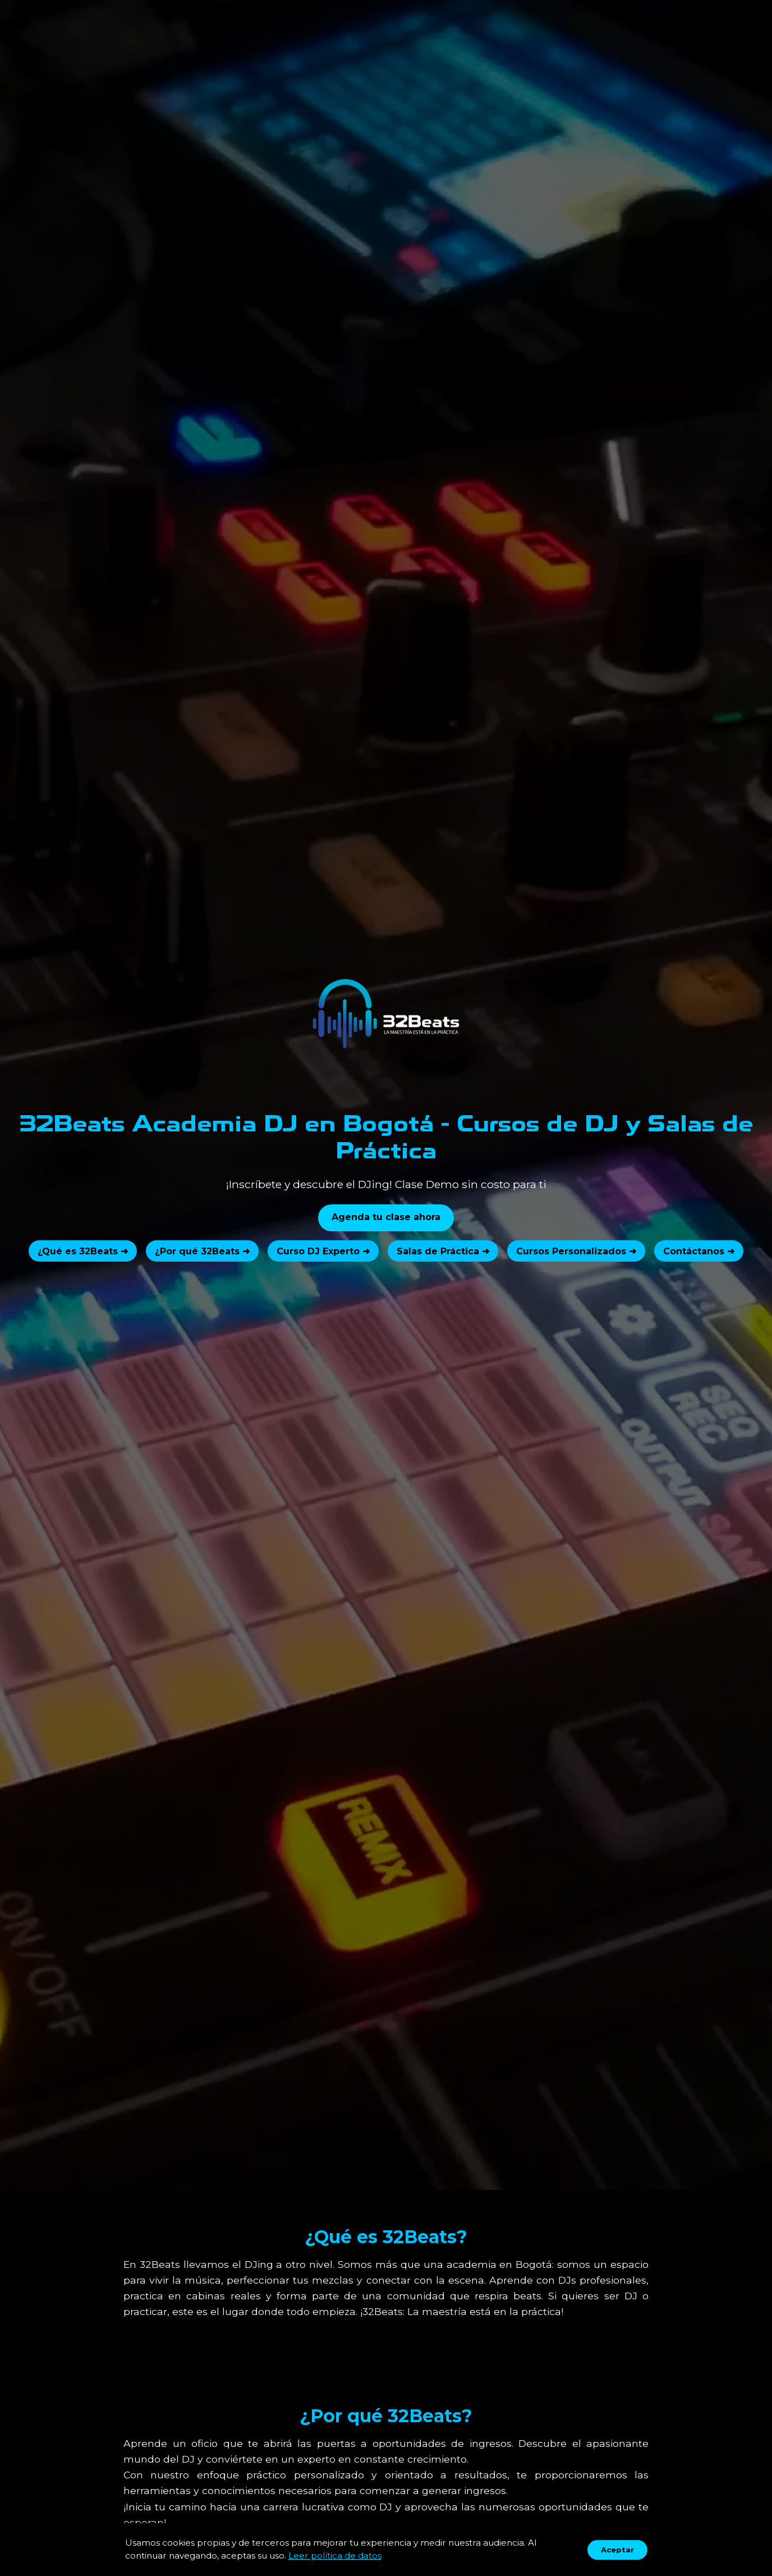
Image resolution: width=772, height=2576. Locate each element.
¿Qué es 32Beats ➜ (83, 1251)
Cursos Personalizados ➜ (576, 1251)
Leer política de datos (335, 2555)
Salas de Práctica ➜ (443, 1251)
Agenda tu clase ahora (386, 1217)
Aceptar (617, 2549)
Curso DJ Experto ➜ (323, 1251)
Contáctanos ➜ (698, 1251)
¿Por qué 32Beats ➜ (202, 1251)
